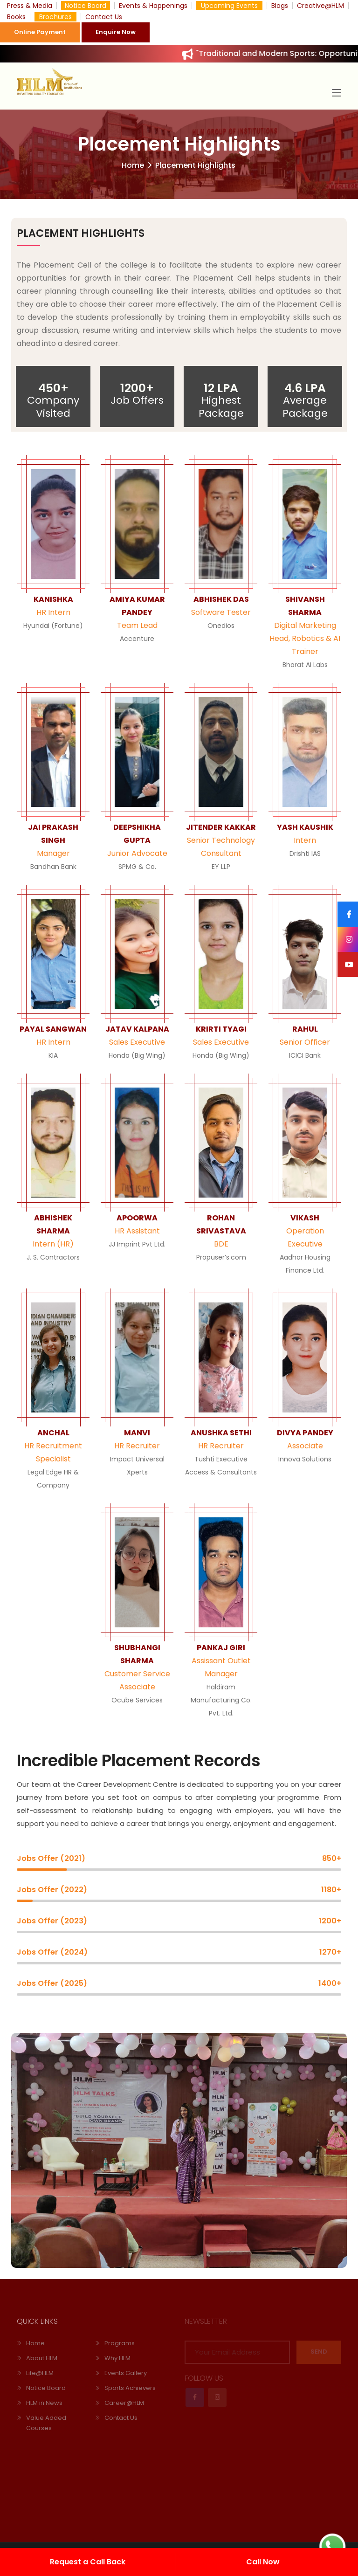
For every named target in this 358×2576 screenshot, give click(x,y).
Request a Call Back (87, 2561)
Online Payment (40, 32)
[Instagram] (347, 939)
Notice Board (85, 5)
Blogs (279, 5)
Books (16, 16)
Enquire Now (116, 32)
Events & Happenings (153, 5)
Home (133, 165)
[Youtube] (347, 964)
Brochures (55, 16)
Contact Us (103, 16)
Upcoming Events (229, 5)
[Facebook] (347, 914)
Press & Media (29, 5)
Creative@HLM (320, 5)
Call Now (263, 2561)
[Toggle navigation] (336, 93)
